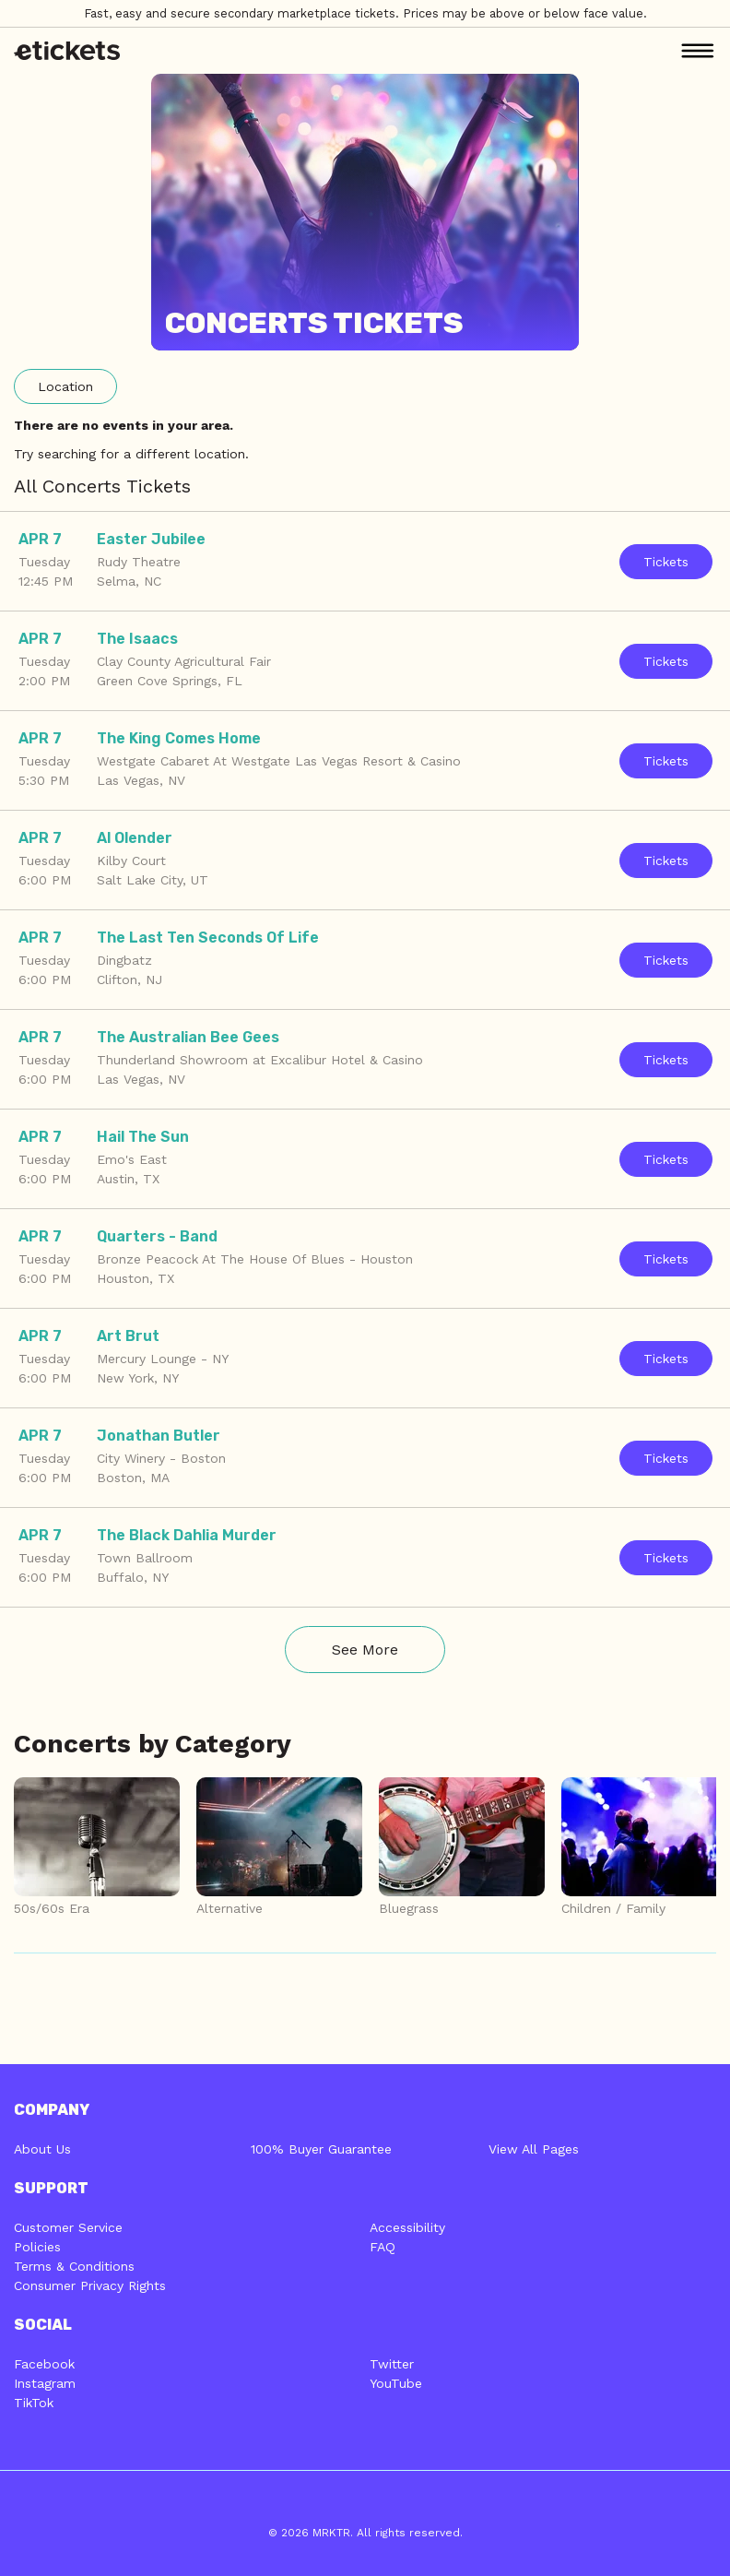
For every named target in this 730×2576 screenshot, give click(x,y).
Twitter (392, 2363)
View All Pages (534, 2149)
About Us (42, 2149)
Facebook (44, 2363)
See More (365, 1649)
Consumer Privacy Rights (90, 2285)
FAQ (382, 2246)
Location (65, 386)
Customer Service (68, 2227)
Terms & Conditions (74, 2266)
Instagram (45, 2383)
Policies (37, 2246)
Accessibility (407, 2227)
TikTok (33, 2402)
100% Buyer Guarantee (321, 2149)
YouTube (396, 2383)
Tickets (666, 561)
